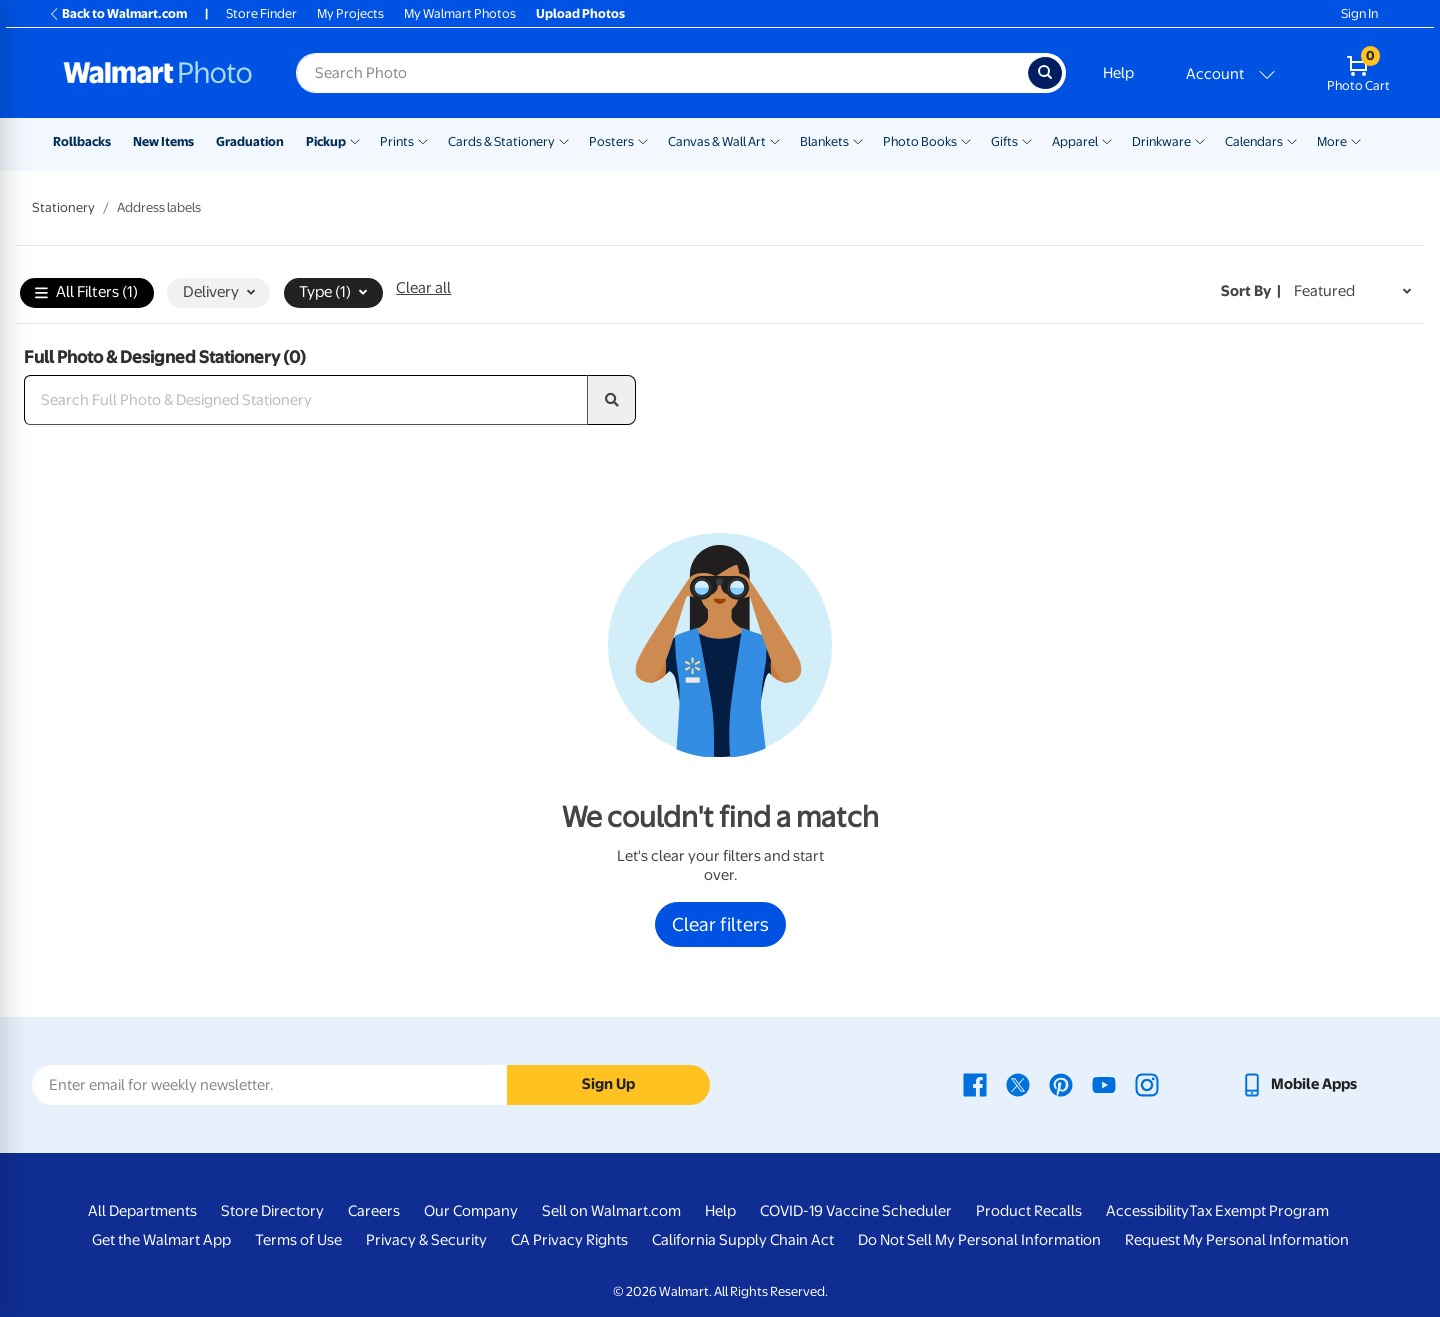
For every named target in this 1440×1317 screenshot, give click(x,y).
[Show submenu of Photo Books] (966, 140)
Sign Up (608, 1084)
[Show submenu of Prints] (423, 140)
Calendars (1254, 141)
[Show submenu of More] (1356, 140)
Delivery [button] (219, 292)
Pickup (326, 141)
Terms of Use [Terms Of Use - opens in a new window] (298, 1240)
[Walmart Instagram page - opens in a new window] (1147, 1084)
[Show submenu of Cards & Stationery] (564, 140)
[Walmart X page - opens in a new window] (1018, 1084)
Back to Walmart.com (117, 13)
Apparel (1075, 141)
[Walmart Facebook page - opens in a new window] (975, 1084)
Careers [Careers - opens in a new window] (374, 1211)
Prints (397, 141)
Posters (611, 141)
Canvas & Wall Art (717, 141)
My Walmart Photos (460, 13)
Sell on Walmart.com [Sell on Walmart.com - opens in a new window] (611, 1211)
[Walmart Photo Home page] (158, 73)
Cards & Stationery (501, 141)
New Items (163, 141)
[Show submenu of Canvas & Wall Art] (775, 140)
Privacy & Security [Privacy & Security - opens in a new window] (426, 1240)
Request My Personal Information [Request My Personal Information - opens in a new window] (1237, 1240)
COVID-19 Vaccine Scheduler (856, 1211)
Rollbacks (82, 141)
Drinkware (1161, 141)
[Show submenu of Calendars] (1292, 140)
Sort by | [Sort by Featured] (1251, 291)
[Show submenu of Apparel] (1107, 140)
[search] (612, 400)
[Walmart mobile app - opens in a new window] (1298, 1084)
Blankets (824, 141)
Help (1118, 73)
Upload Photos (580, 13)
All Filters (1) (86, 293)
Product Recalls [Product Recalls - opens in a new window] (1029, 1211)
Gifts (1004, 141)
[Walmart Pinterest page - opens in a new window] (1061, 1084)
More (1332, 141)
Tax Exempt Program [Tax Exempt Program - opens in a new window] (1259, 1211)
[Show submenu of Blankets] (858, 140)
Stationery (63, 207)
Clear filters (720, 924)
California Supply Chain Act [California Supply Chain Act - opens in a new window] (743, 1240)
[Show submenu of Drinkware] (1200, 140)
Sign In (1359, 13)
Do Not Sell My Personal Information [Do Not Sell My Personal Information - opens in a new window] (979, 1240)
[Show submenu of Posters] (643, 140)
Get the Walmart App (161, 1240)
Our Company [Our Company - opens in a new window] (471, 1211)
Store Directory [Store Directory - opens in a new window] (272, 1211)
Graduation (250, 141)
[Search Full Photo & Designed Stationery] (306, 400)
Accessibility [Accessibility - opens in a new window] (1147, 1211)
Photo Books (920, 141)
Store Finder (261, 13)
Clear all (423, 288)
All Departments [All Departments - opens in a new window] (142, 1211)
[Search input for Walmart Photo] (662, 73)
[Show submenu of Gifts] (1027, 140)
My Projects (350, 13)
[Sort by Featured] (1352, 291)
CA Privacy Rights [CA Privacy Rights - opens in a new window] (569, 1240)
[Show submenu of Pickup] (355, 140)
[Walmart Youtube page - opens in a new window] (1104, 1084)
